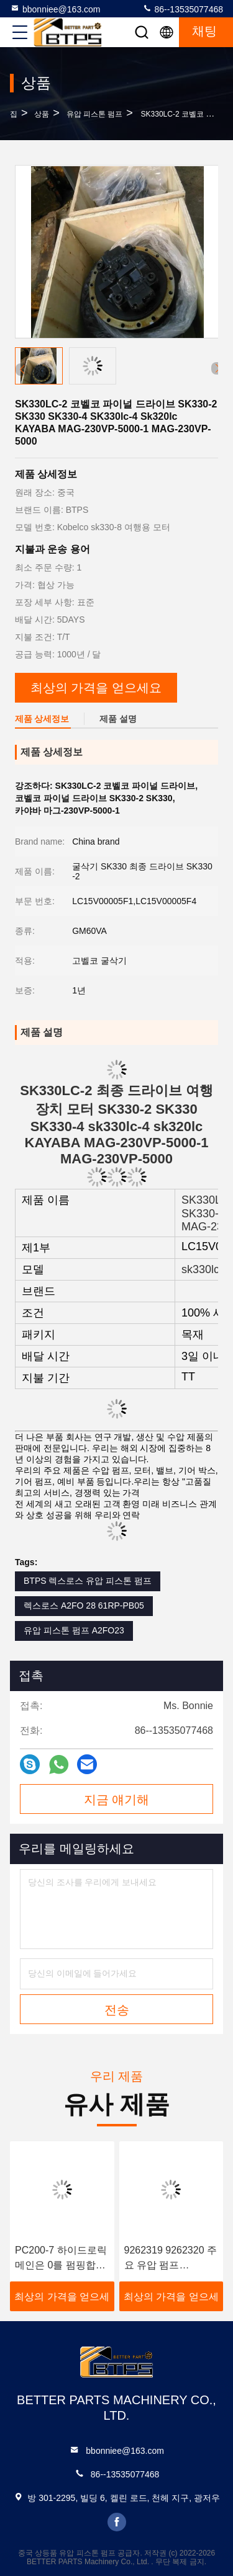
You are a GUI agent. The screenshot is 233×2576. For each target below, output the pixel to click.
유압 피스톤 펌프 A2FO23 (74, 1630)
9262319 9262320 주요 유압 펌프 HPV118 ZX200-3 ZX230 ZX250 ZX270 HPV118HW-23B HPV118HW (170, 2259)
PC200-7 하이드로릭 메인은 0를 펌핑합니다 (61, 2259)
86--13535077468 (182, 8)
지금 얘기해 (117, 1799)
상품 (41, 114)
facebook (116, 2522)
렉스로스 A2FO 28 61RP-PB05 (84, 1605)
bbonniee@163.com (55, 8)
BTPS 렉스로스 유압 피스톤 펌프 (88, 1581)
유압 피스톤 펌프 (94, 114)
